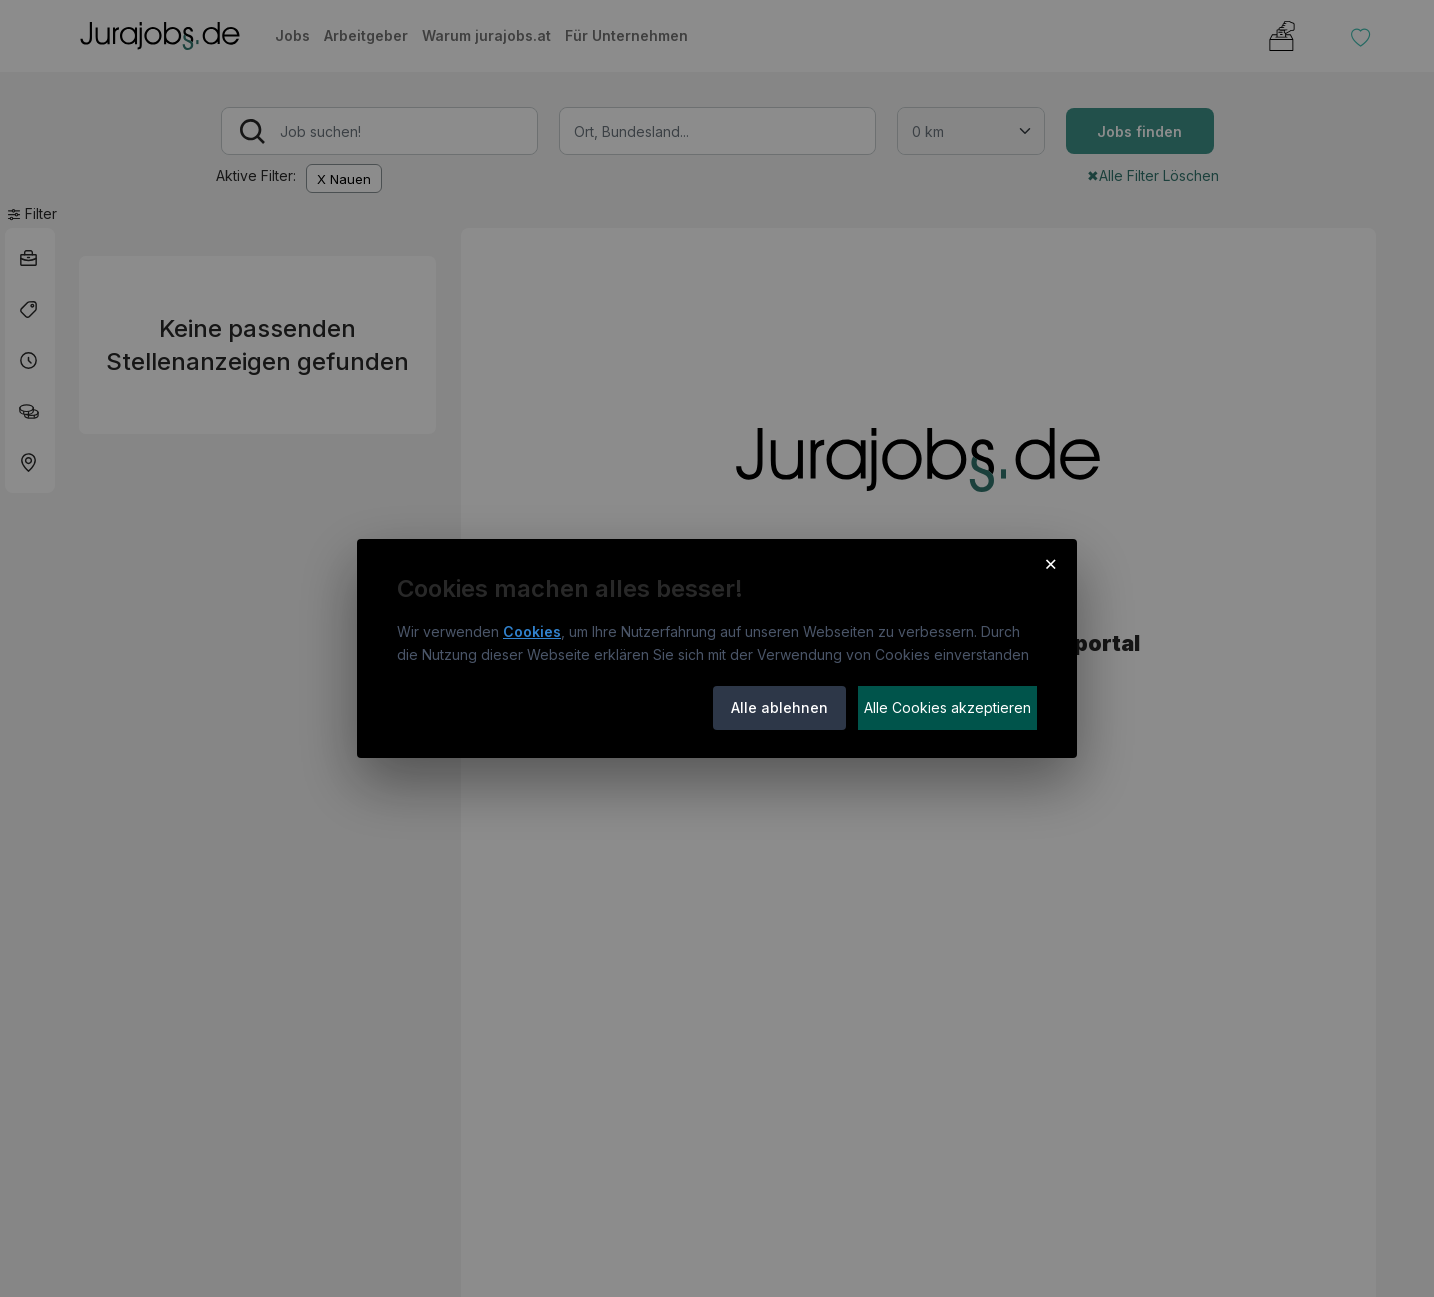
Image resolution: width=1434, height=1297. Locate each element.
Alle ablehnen (779, 707)
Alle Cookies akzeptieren (947, 707)
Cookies (532, 631)
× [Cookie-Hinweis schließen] (1050, 563)
